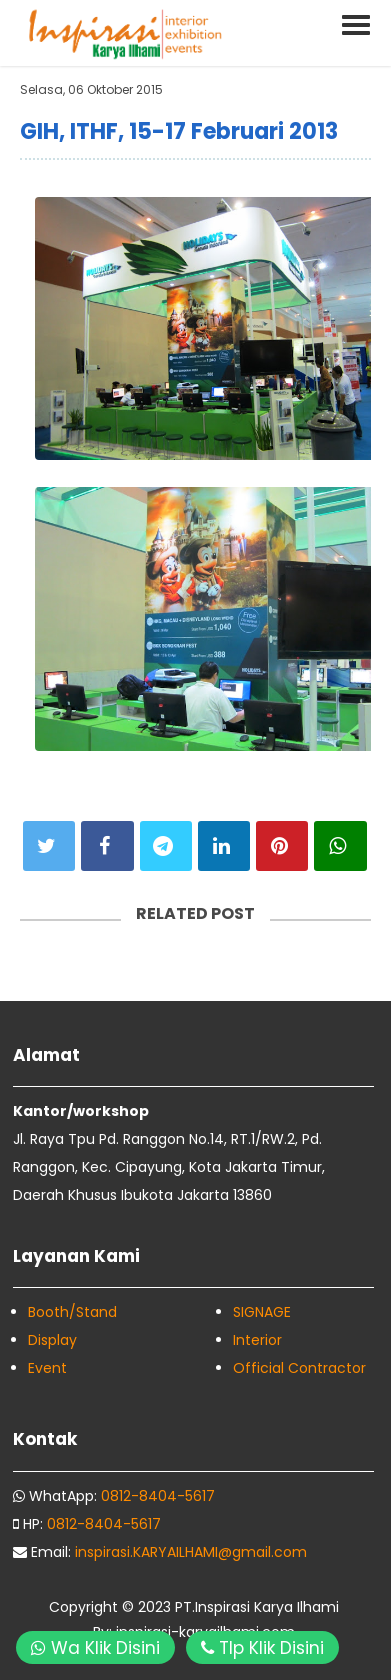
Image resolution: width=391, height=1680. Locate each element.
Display (52, 1340)
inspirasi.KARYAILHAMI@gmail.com (191, 1552)
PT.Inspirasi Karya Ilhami (257, 1607)
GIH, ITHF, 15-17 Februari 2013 (179, 131)
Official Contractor (299, 1368)
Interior (257, 1340)
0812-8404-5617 (158, 1496)
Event (47, 1368)
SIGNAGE (262, 1312)
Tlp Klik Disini (262, 1648)
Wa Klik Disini (95, 1648)
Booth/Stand (72, 1312)
